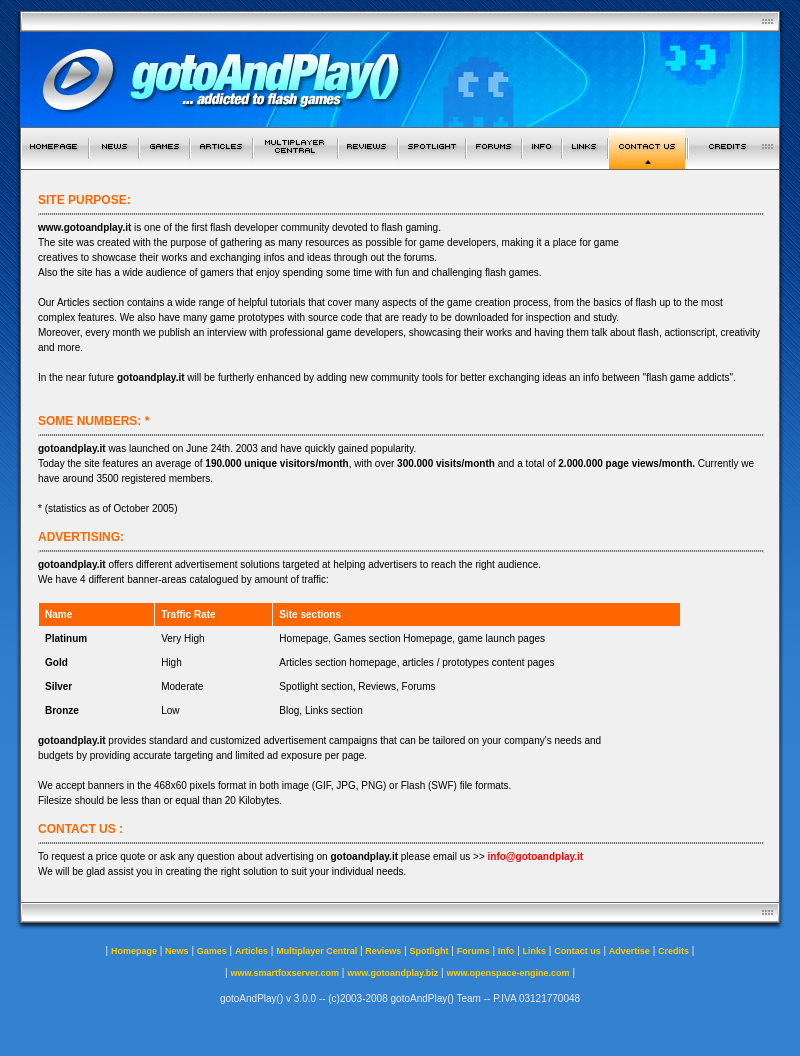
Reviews (383, 951)
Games (212, 951)
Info (506, 951)
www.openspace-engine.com (507, 973)
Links (535, 951)
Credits (673, 951)
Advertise (629, 951)
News (177, 951)
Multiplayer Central (316, 951)
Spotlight (429, 951)
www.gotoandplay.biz (392, 973)
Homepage (134, 951)
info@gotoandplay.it (536, 856)
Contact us (577, 951)
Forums (473, 951)
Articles (251, 951)
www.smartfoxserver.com (284, 973)
